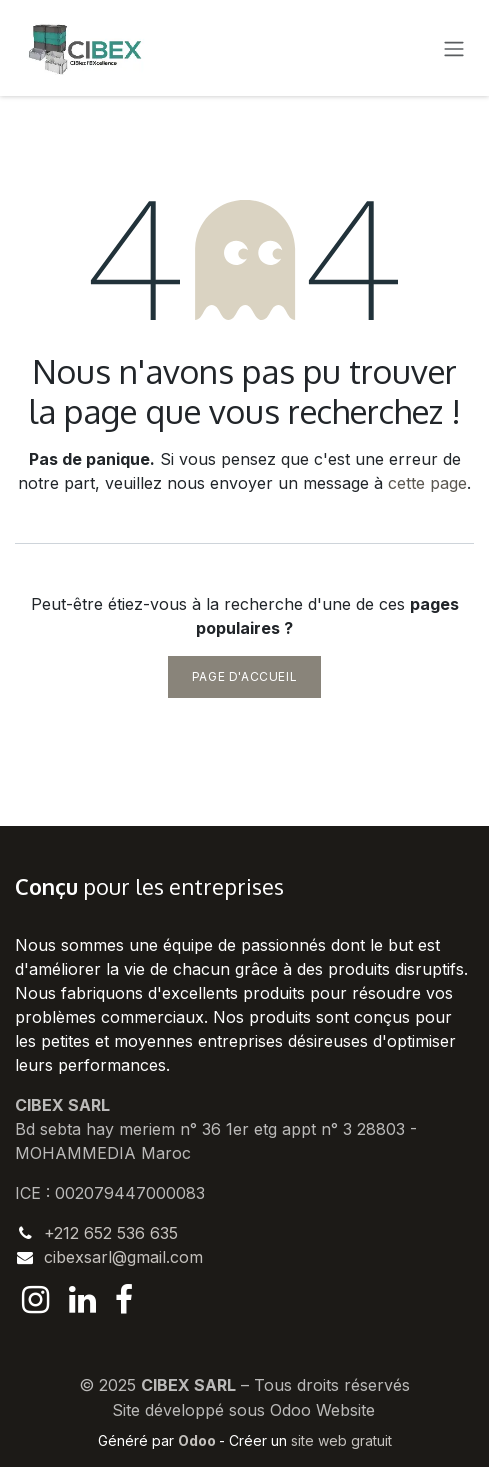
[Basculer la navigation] (454, 48)
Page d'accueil (244, 676)
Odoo (198, 1440)
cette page (427, 483)
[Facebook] (124, 1300)
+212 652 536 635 (111, 1233)
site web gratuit (341, 1440)
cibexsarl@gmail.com (123, 1257)
